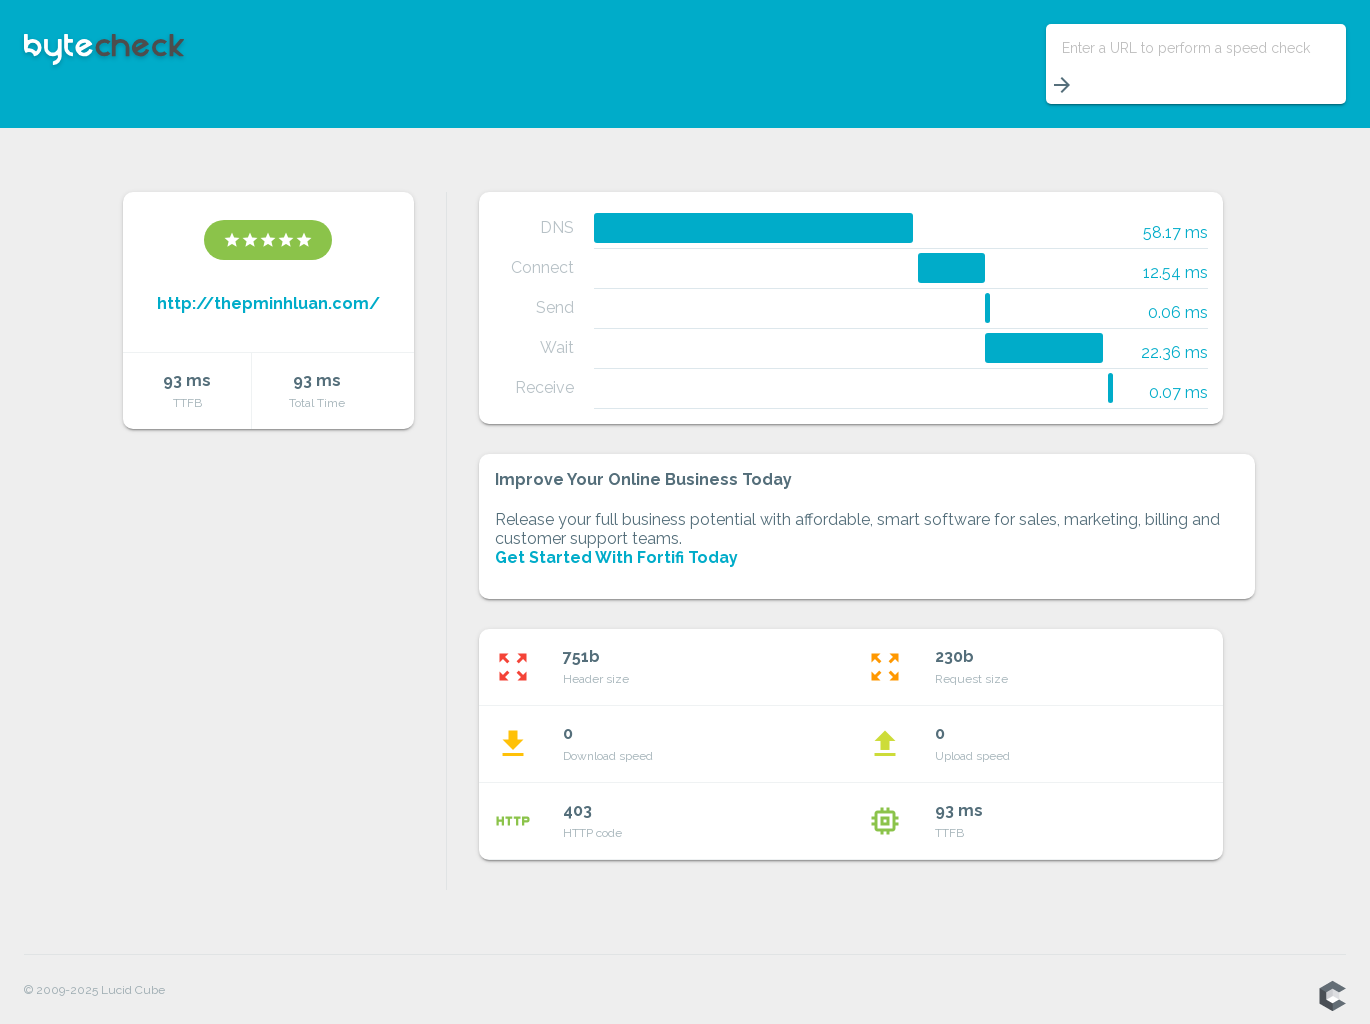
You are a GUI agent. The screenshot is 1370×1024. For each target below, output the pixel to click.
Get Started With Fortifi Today (616, 557)
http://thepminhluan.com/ (268, 303)
